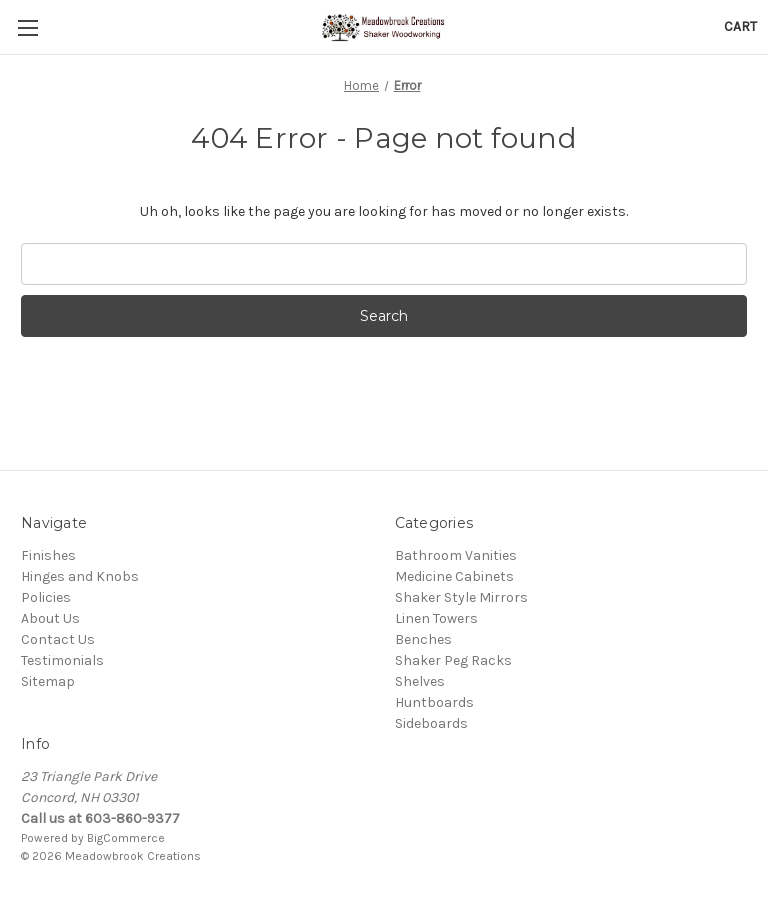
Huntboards (434, 702)
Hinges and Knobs (80, 576)
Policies (46, 597)
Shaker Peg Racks (453, 660)
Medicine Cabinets (454, 576)
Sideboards (431, 723)
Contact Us (58, 639)
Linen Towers (436, 618)
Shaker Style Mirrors (461, 597)
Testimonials (62, 660)
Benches (423, 639)
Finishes (48, 555)
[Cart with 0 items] (740, 26)
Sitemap (48, 681)
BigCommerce (126, 838)
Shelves (420, 681)
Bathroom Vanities (456, 555)
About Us (50, 618)
